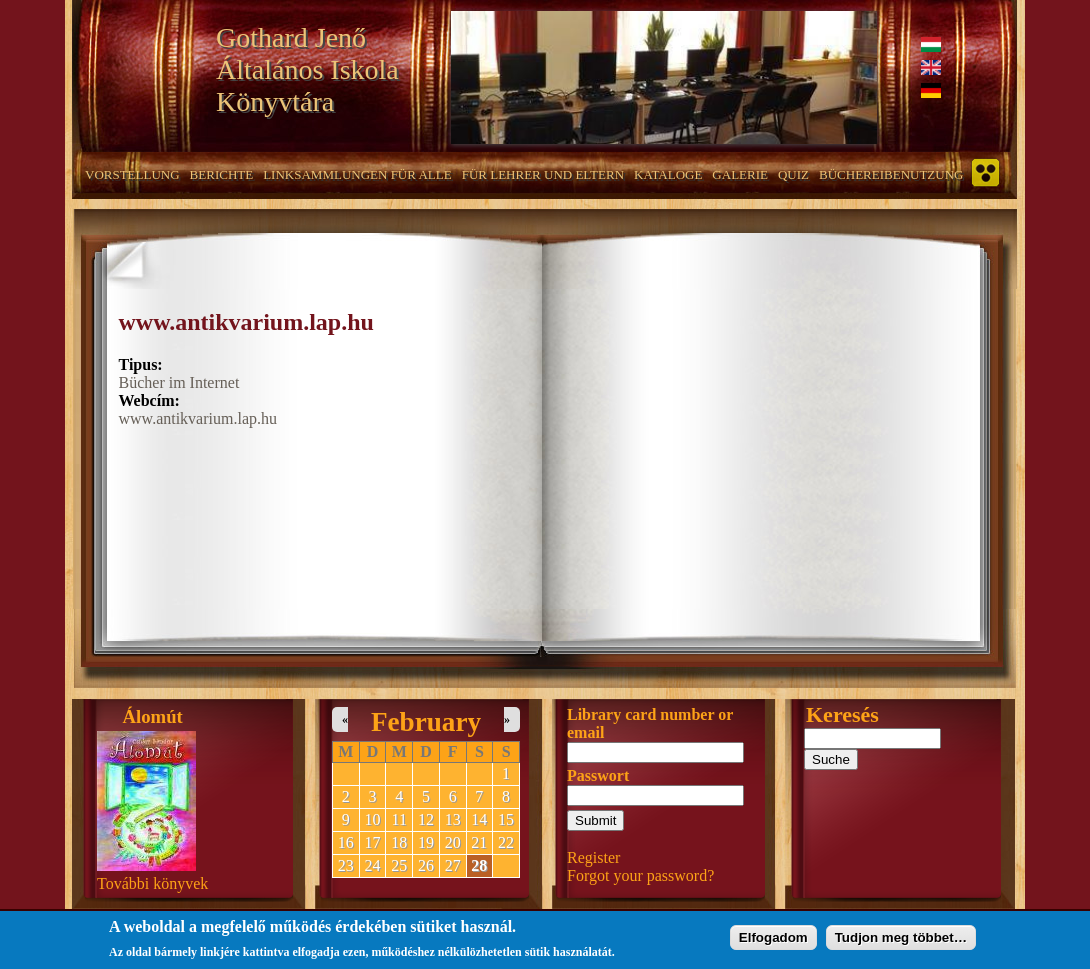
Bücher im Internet (179, 382)
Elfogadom (773, 940)
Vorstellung (132, 174)
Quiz (793, 174)
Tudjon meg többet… (901, 940)
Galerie (740, 174)
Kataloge (668, 174)
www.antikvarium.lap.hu (246, 322)
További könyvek (152, 883)
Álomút (153, 716)
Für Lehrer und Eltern (543, 174)
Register (593, 857)
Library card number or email (650, 723)
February (426, 722)
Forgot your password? (640, 875)
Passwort (598, 775)
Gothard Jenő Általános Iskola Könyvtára (307, 69)
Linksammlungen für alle (357, 174)
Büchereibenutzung (891, 174)
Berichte (222, 174)
